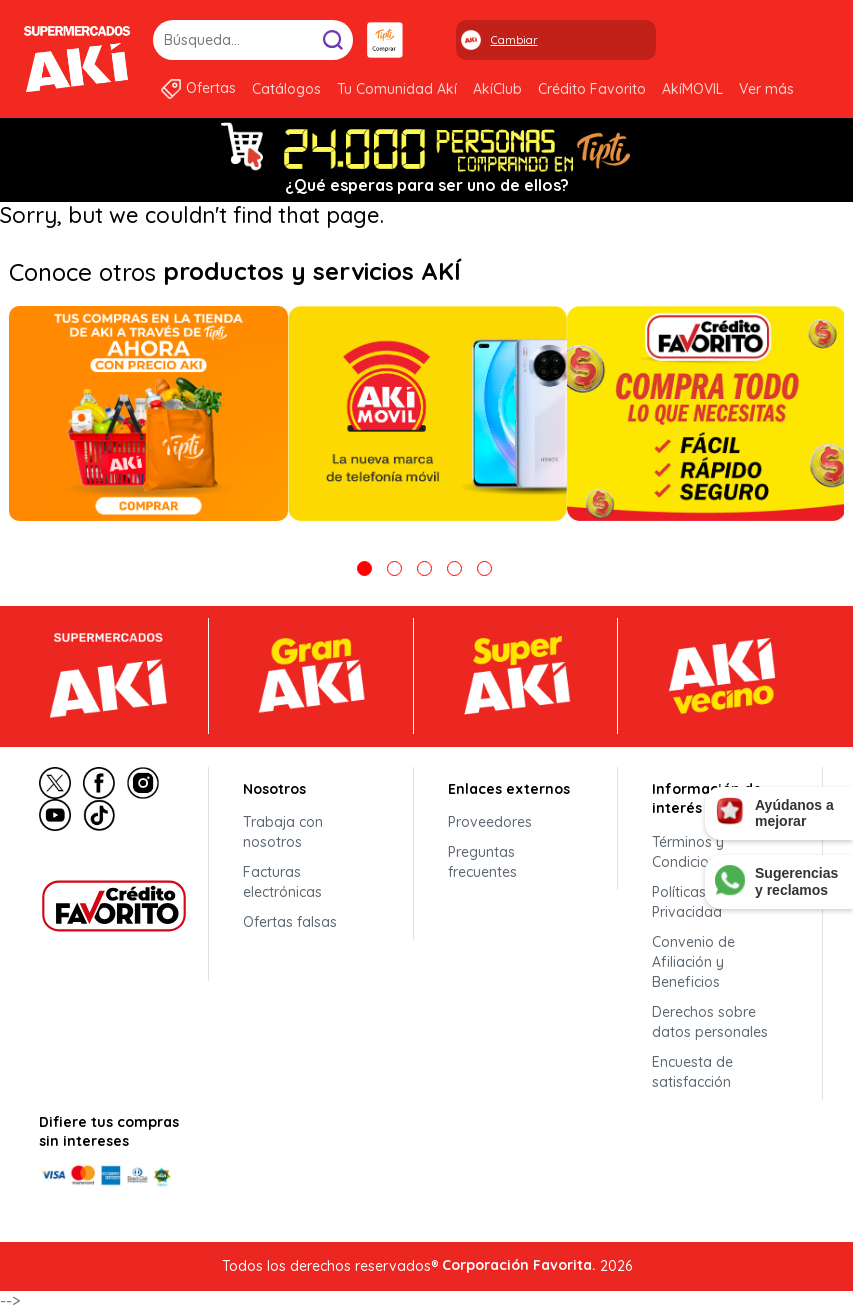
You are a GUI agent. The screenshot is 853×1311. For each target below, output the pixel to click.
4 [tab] (454, 568)
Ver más (766, 89)
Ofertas (211, 88)
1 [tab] (364, 568)
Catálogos (286, 89)
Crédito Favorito (592, 89)
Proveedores (490, 822)
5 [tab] (484, 568)
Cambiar (514, 40)
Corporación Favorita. (519, 1265)
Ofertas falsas (290, 922)
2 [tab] (394, 568)
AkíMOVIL (692, 89)
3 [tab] (424, 568)
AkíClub (497, 89)
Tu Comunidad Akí (397, 89)
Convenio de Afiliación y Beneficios (693, 962)
